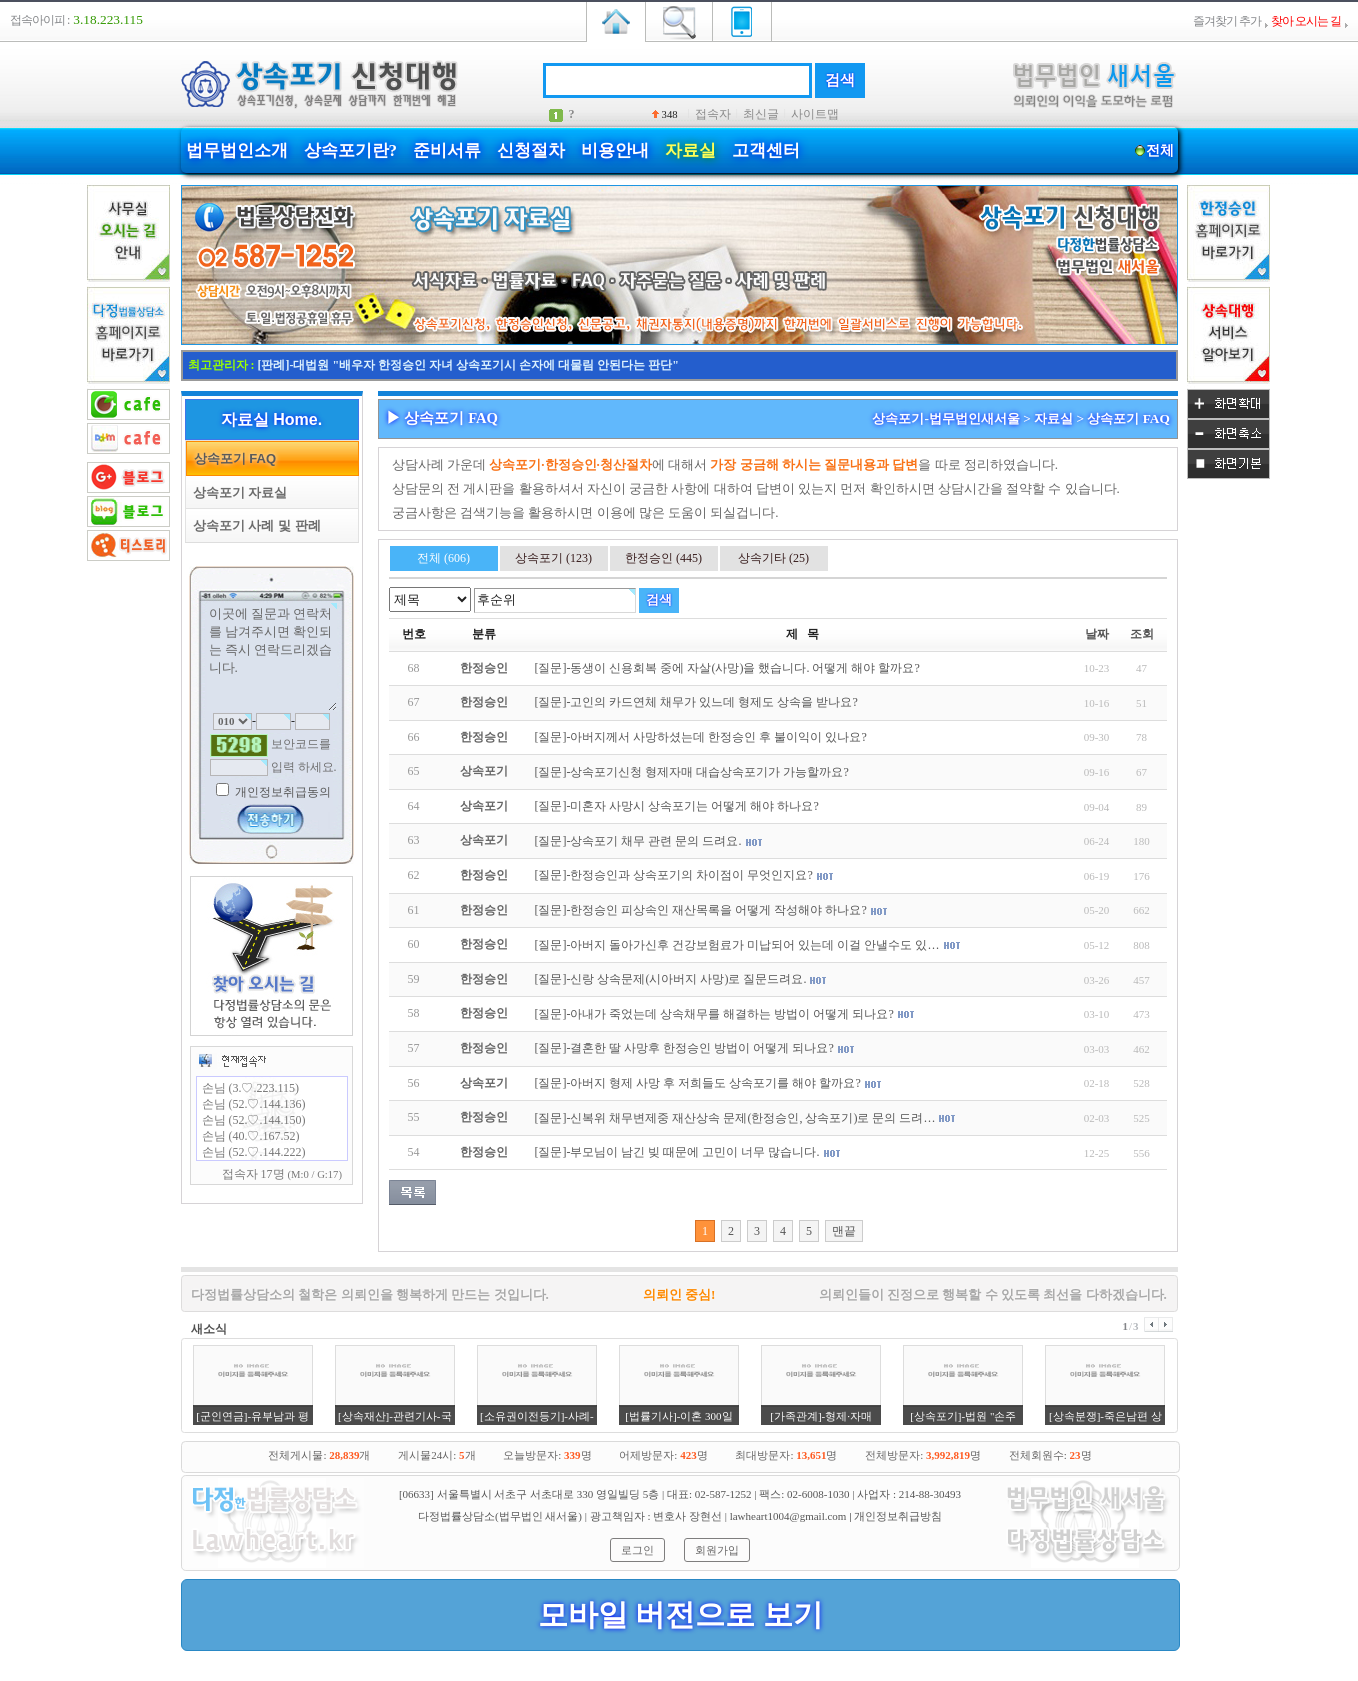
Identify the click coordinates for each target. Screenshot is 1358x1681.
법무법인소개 (237, 150)
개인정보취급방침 (898, 1516)
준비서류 (447, 150)
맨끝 (844, 1231)
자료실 (690, 150)
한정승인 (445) (663, 558)
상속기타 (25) (773, 558)
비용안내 (615, 150)
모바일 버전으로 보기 (680, 1614)
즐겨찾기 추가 (1227, 21)
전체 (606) (443, 558)
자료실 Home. (271, 419)
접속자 (713, 114)
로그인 (637, 1550)
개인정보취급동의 (281, 792)
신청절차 (531, 150)
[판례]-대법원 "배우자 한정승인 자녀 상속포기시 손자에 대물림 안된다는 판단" (468, 365)
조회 (1142, 634)
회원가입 (717, 1550)
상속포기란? (351, 150)
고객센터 (766, 150)
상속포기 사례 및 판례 (253, 525)
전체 (1160, 150)
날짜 (1097, 634)
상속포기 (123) (553, 558)
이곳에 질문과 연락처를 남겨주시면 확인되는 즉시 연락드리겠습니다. (272, 657)
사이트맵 (815, 114)
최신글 (761, 114)
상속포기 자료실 (237, 492)
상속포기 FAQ (232, 458)
